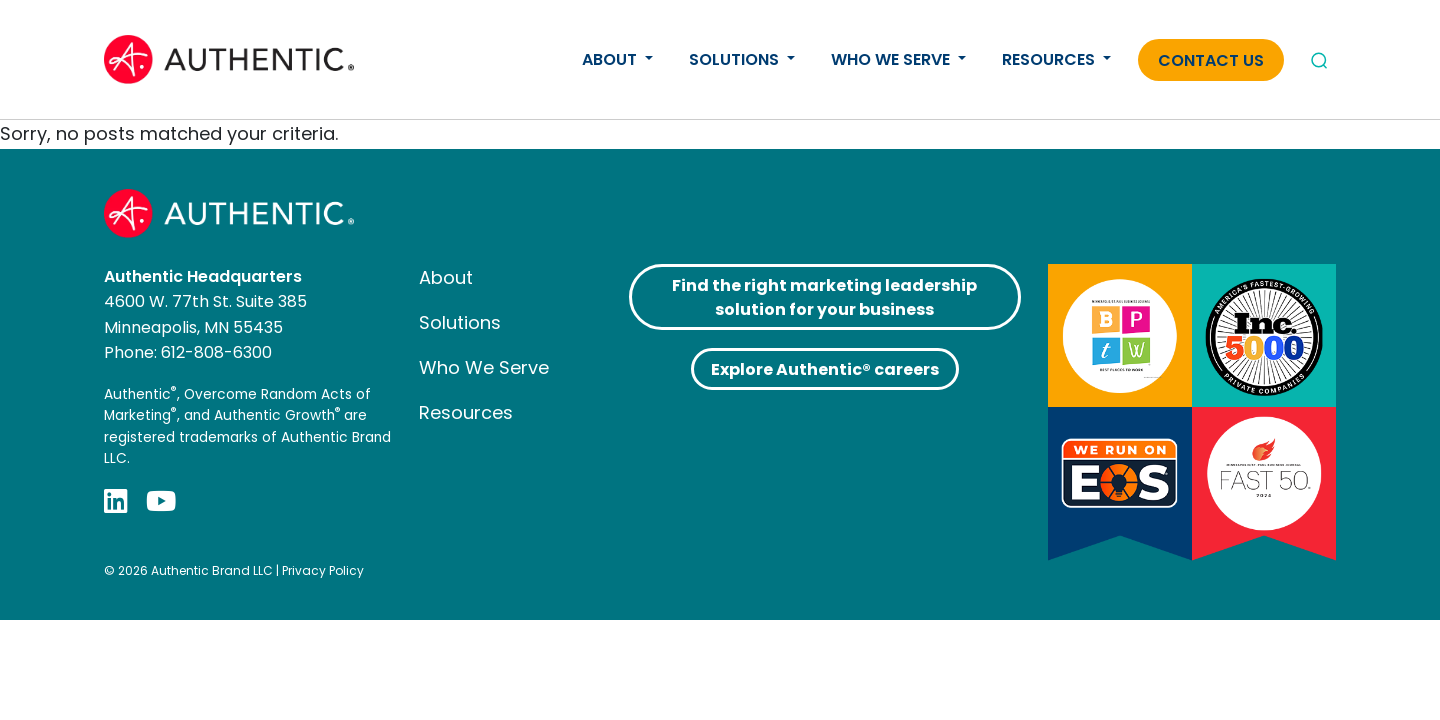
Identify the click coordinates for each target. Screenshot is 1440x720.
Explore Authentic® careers (825, 369)
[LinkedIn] (116, 501)
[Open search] (1319, 60)
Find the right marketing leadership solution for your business (824, 297)
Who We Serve (892, 59)
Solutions (736, 59)
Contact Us (1211, 60)
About (611, 59)
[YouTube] (161, 501)
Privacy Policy (323, 570)
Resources (1050, 59)
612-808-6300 (216, 352)
